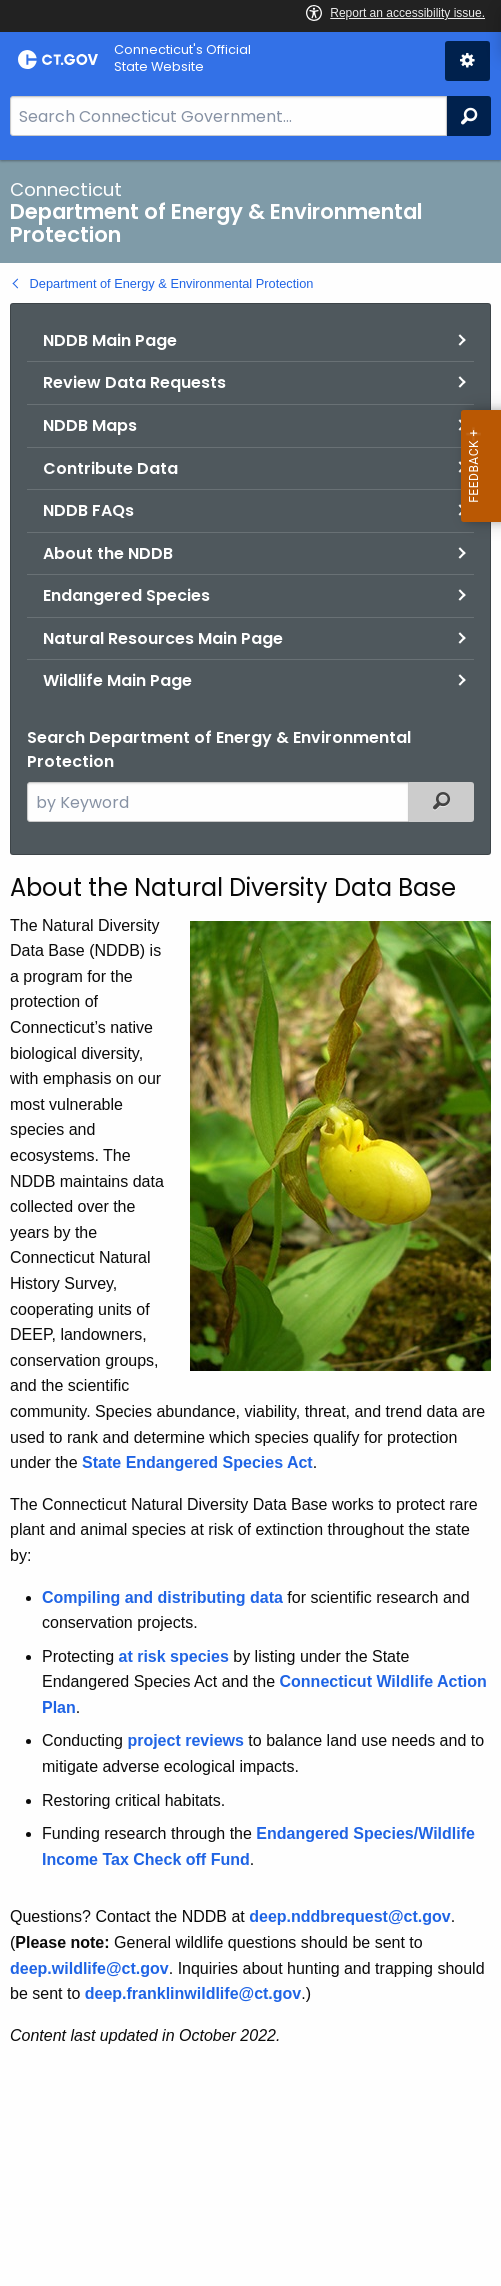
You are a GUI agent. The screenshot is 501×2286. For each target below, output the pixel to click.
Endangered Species (126, 595)
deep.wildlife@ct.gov (89, 1968)
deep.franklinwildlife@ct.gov (193, 1993)
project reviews (185, 1740)
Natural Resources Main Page (163, 638)
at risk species (173, 1656)
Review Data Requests (134, 382)
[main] (250, 1223)
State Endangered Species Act (197, 1462)
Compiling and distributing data (162, 1597)
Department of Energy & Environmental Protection (172, 283)
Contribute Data (110, 468)
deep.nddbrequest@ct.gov (349, 1916)
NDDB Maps (90, 425)
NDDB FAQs (88, 510)
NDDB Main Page (110, 340)
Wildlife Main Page (117, 680)
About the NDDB (108, 553)
